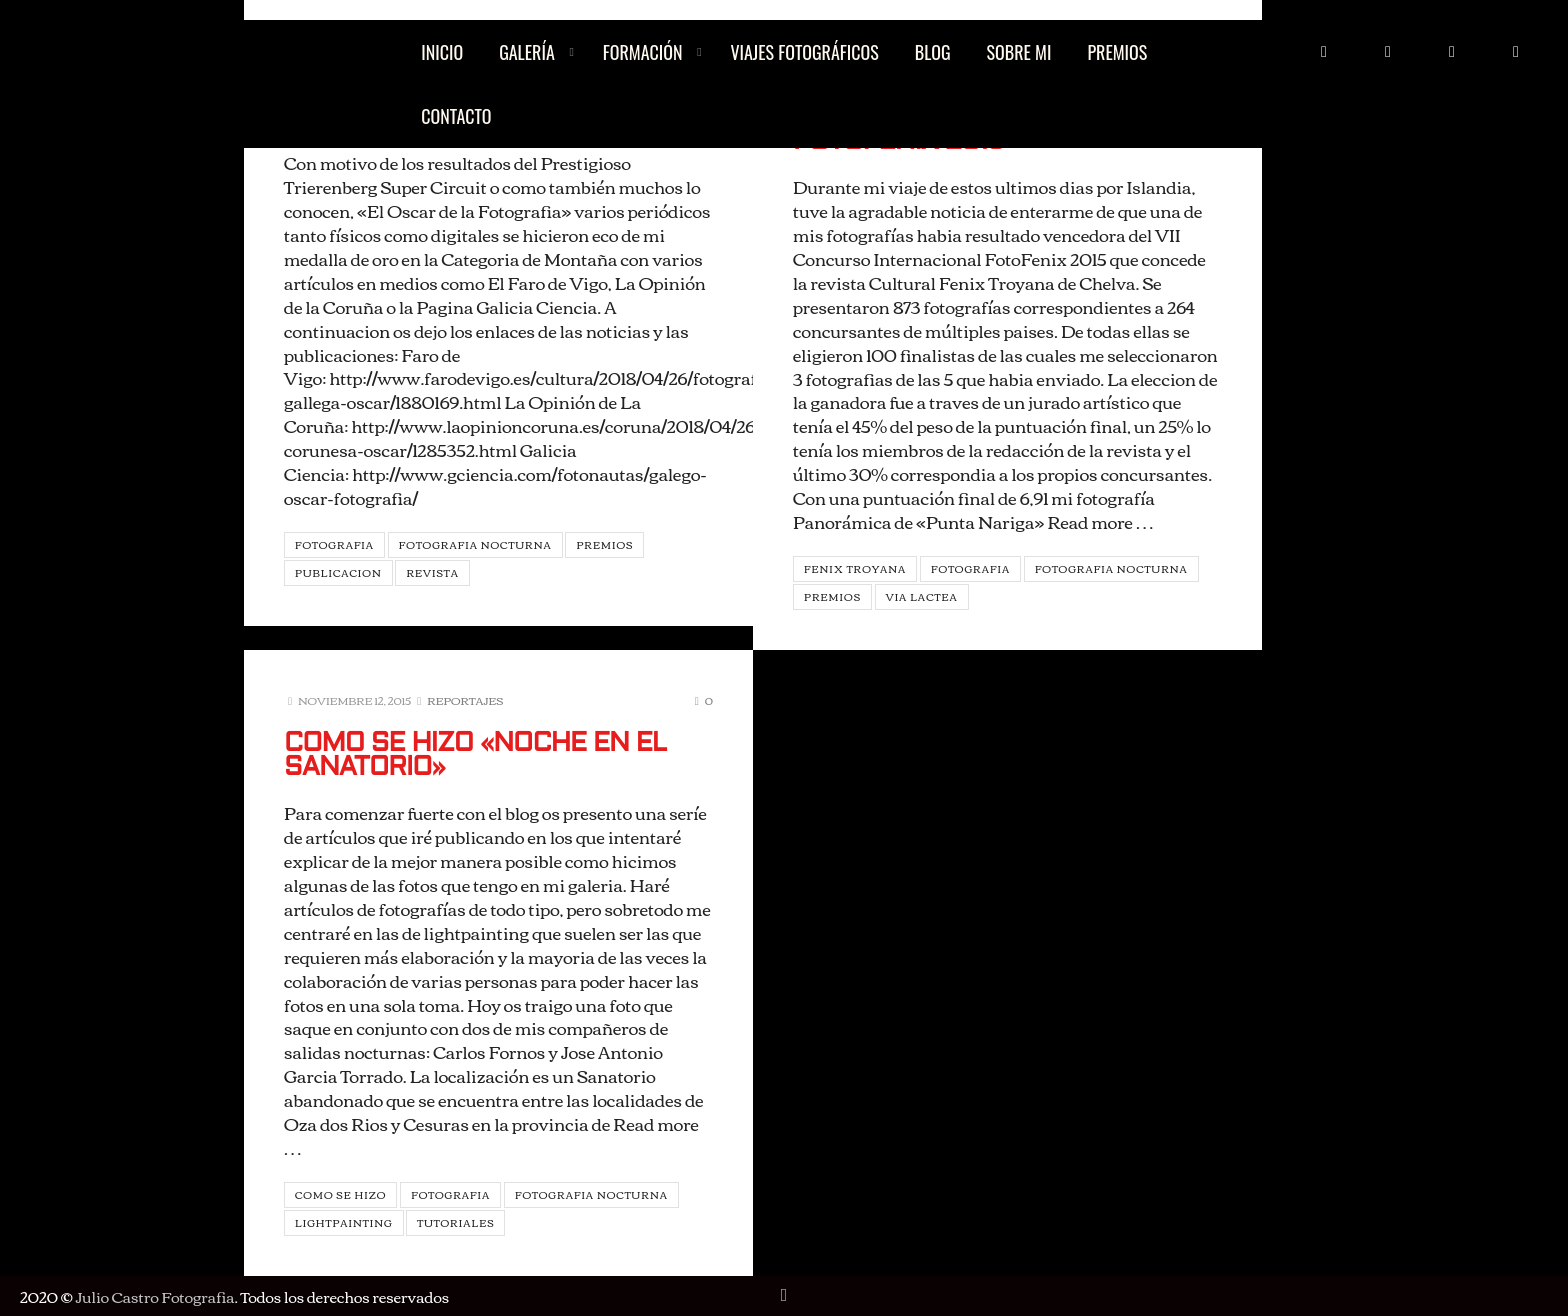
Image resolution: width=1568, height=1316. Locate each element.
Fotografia (334, 544)
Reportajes (465, 700)
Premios (604, 544)
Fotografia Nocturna (475, 544)
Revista (432, 572)
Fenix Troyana (855, 568)
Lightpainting (344, 1222)
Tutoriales (455, 1222)
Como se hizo (340, 1194)
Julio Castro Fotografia (154, 1296)
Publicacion (338, 572)
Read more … (1100, 521)
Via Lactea (922, 596)
